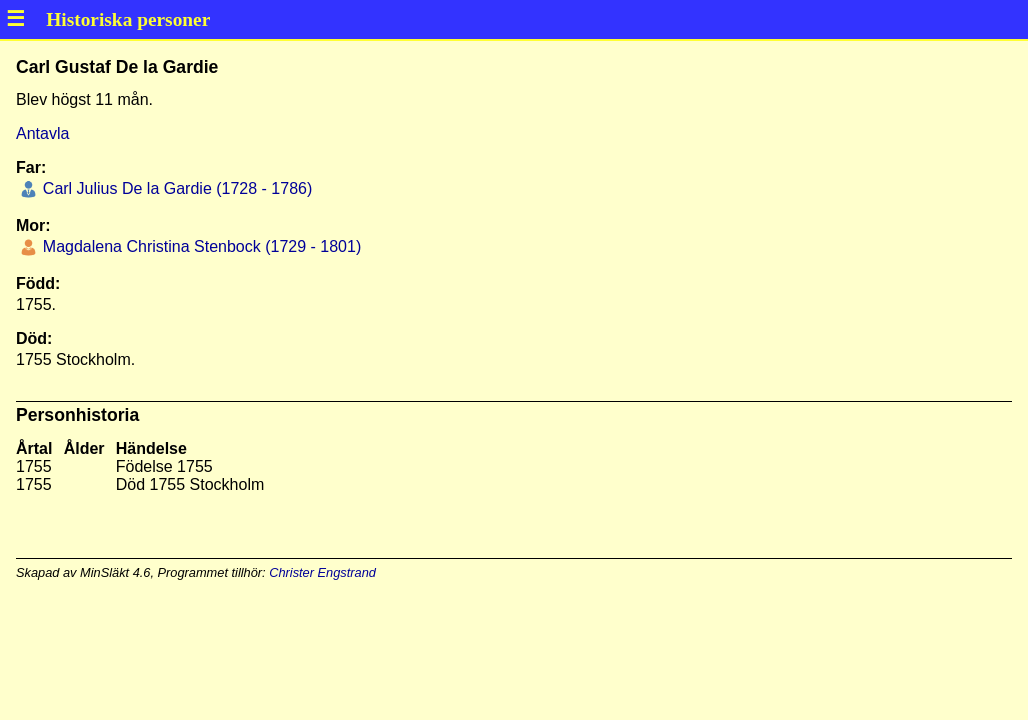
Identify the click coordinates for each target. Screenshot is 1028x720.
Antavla (42, 133)
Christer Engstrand (322, 572)
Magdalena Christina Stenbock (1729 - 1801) (199, 246)
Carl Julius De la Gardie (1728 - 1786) (175, 188)
